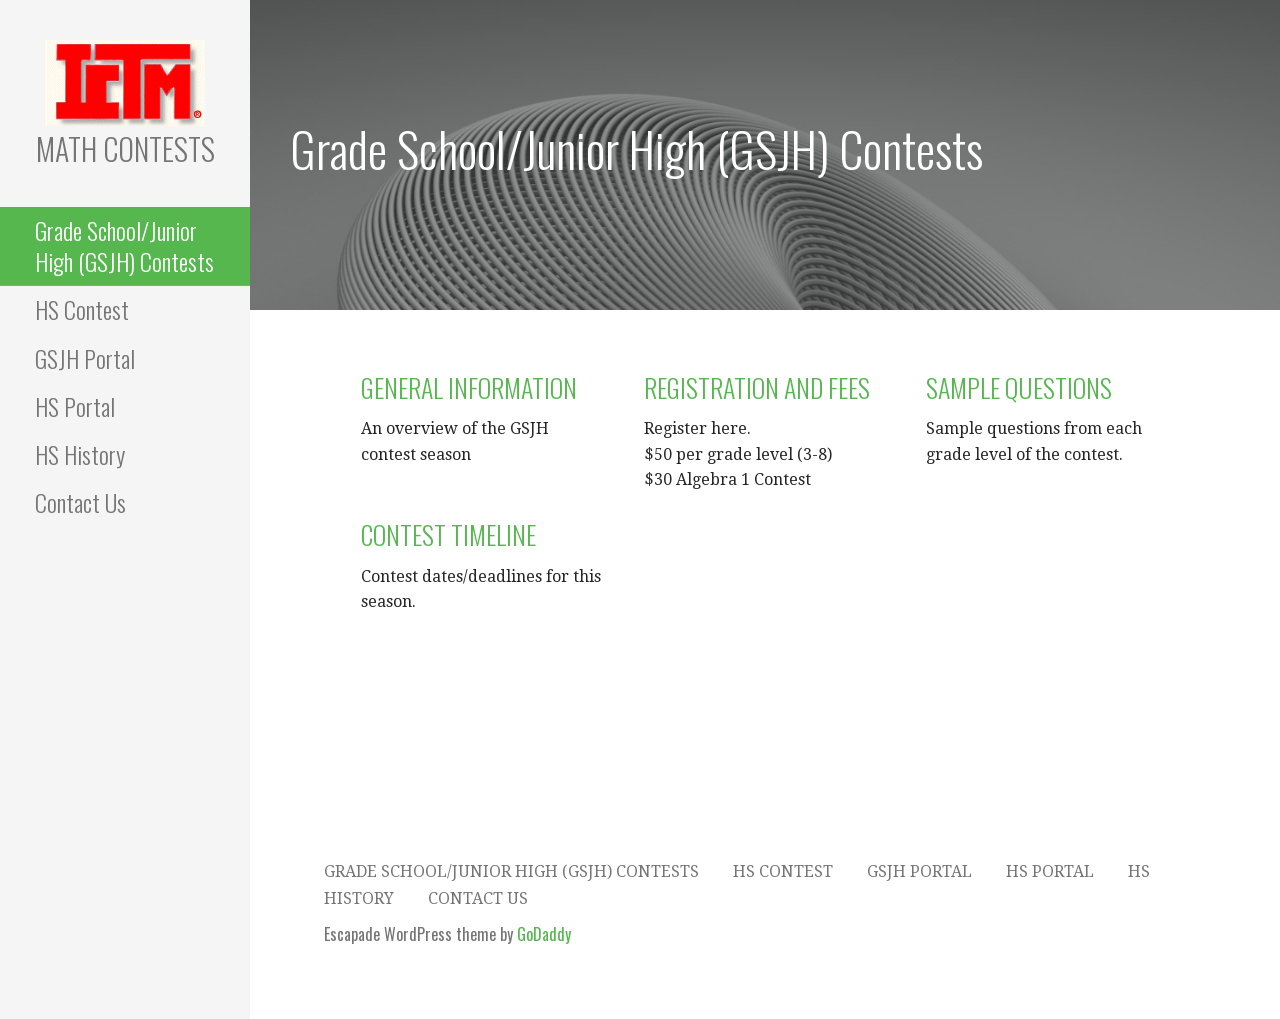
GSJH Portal (85, 358)
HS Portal (75, 406)
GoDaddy (544, 934)
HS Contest (82, 309)
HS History (80, 454)
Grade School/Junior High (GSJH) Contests (124, 245)
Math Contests (125, 148)
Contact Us (80, 502)
